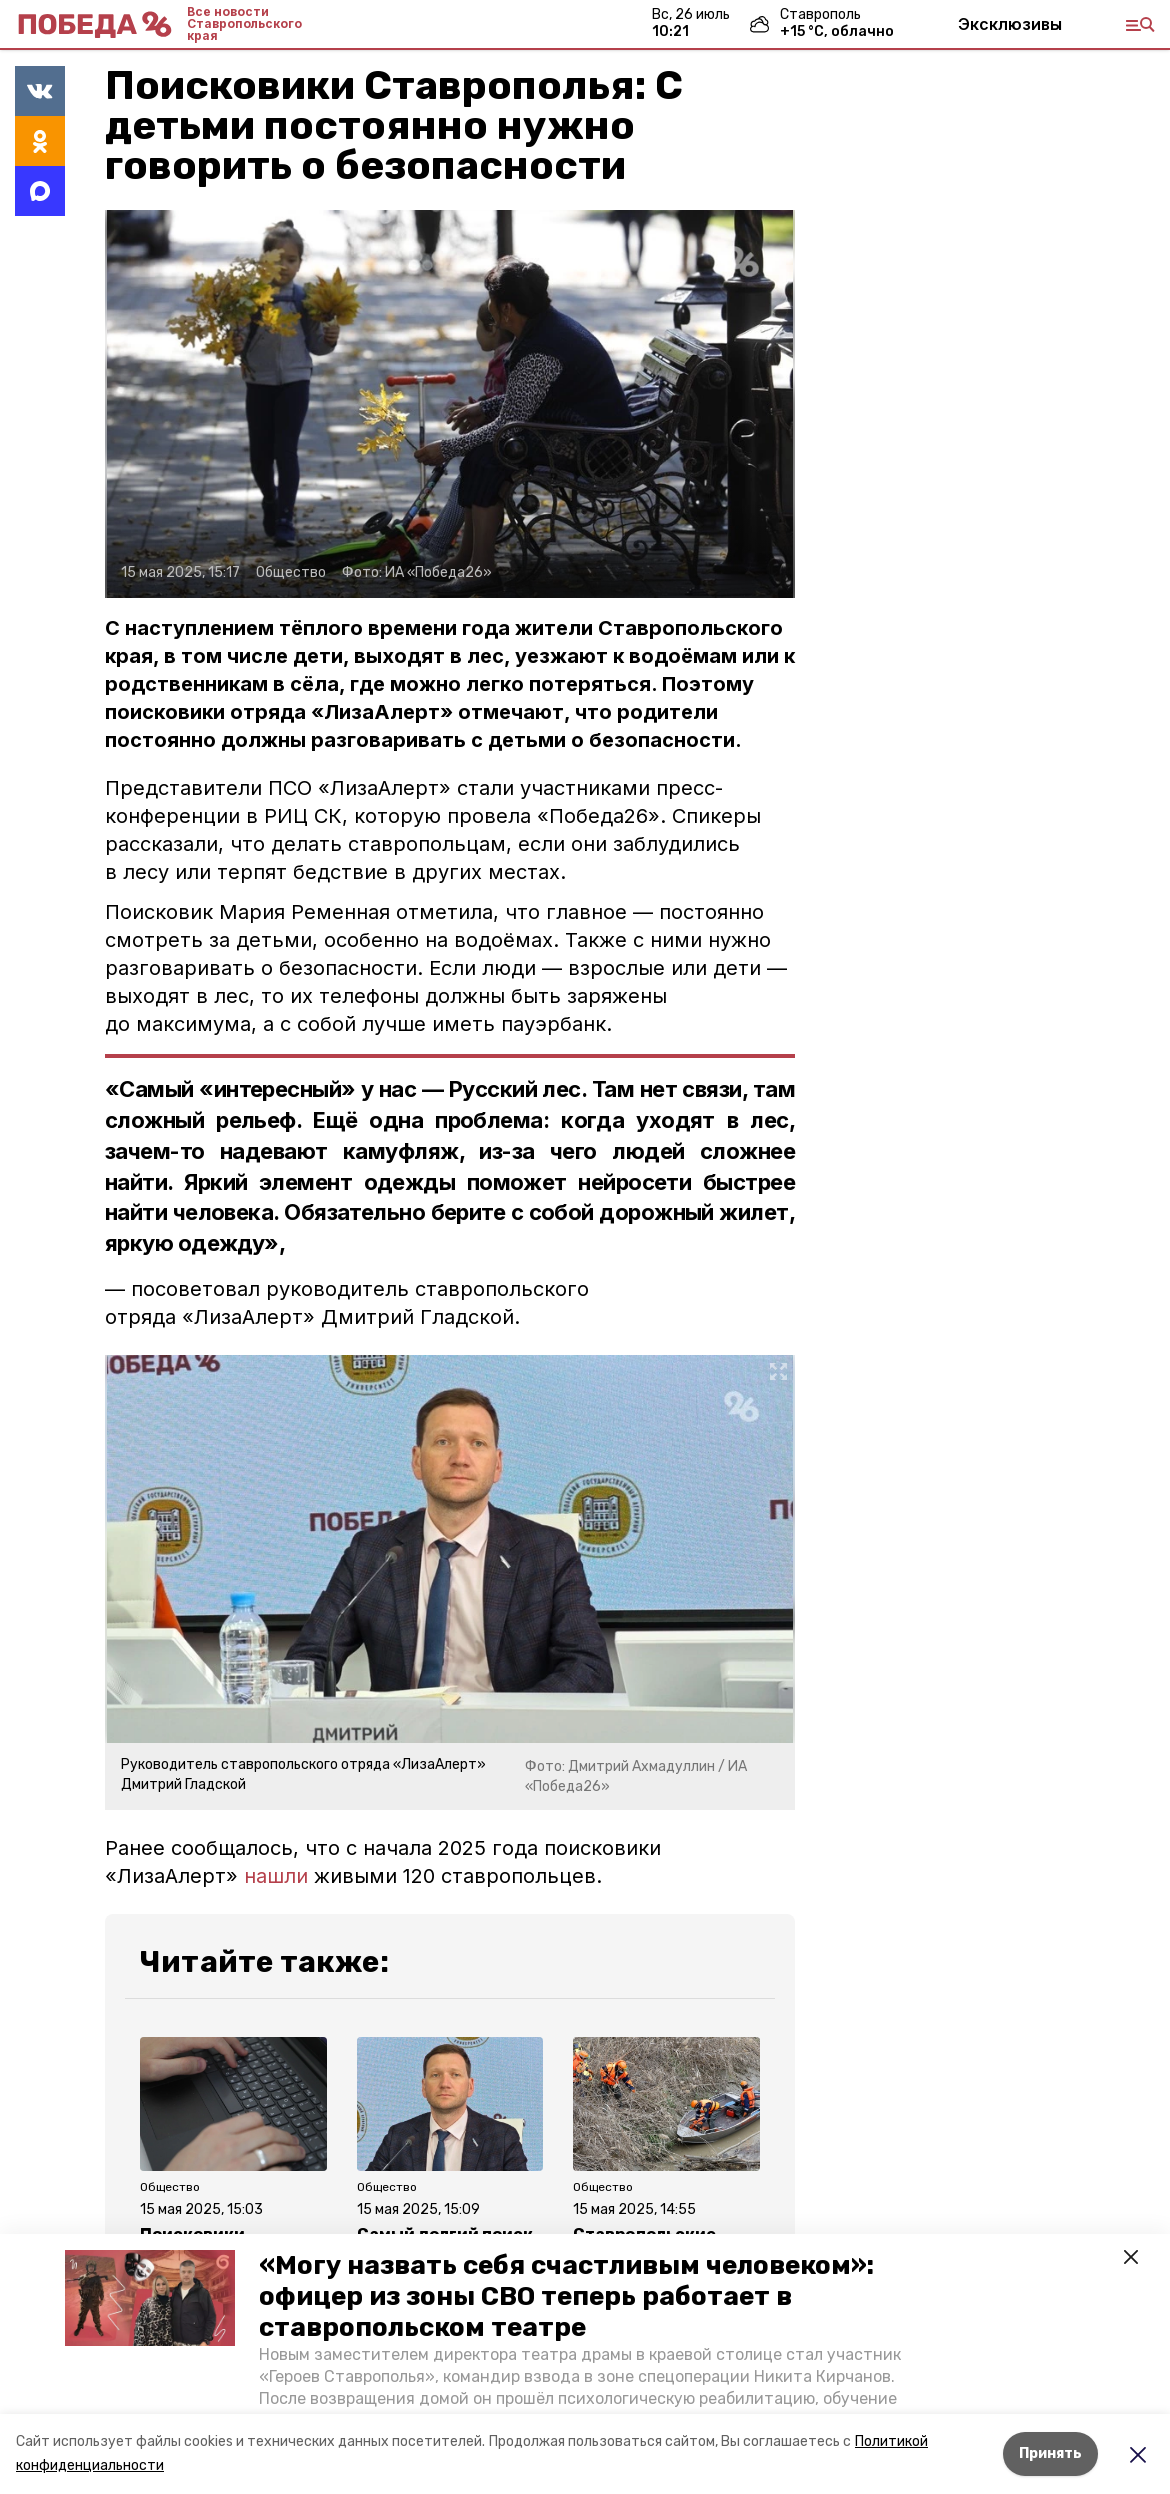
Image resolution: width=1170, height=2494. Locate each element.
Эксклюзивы (1010, 24)
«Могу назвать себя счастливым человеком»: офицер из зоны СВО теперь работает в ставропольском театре (566, 2296)
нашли (276, 1876)
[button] (150, 2298)
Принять (1050, 2453)
